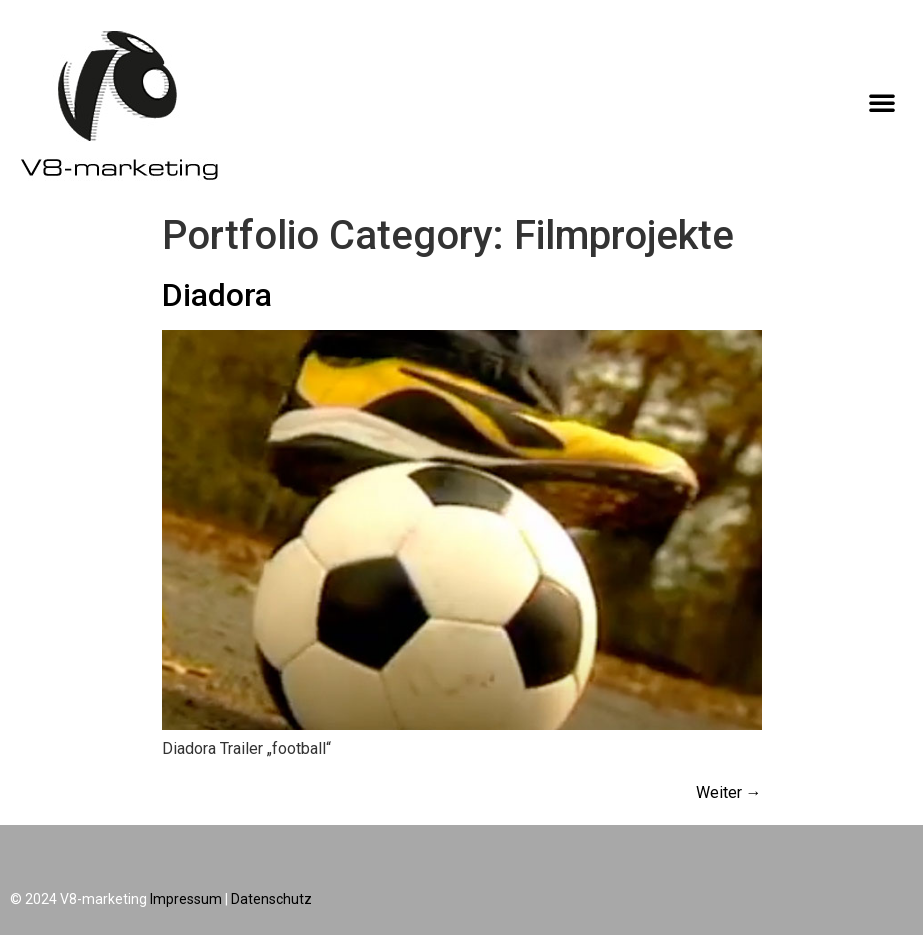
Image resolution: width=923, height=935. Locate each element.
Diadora (217, 295)
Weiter (729, 792)
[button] (882, 102)
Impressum (186, 899)
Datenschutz (271, 899)
